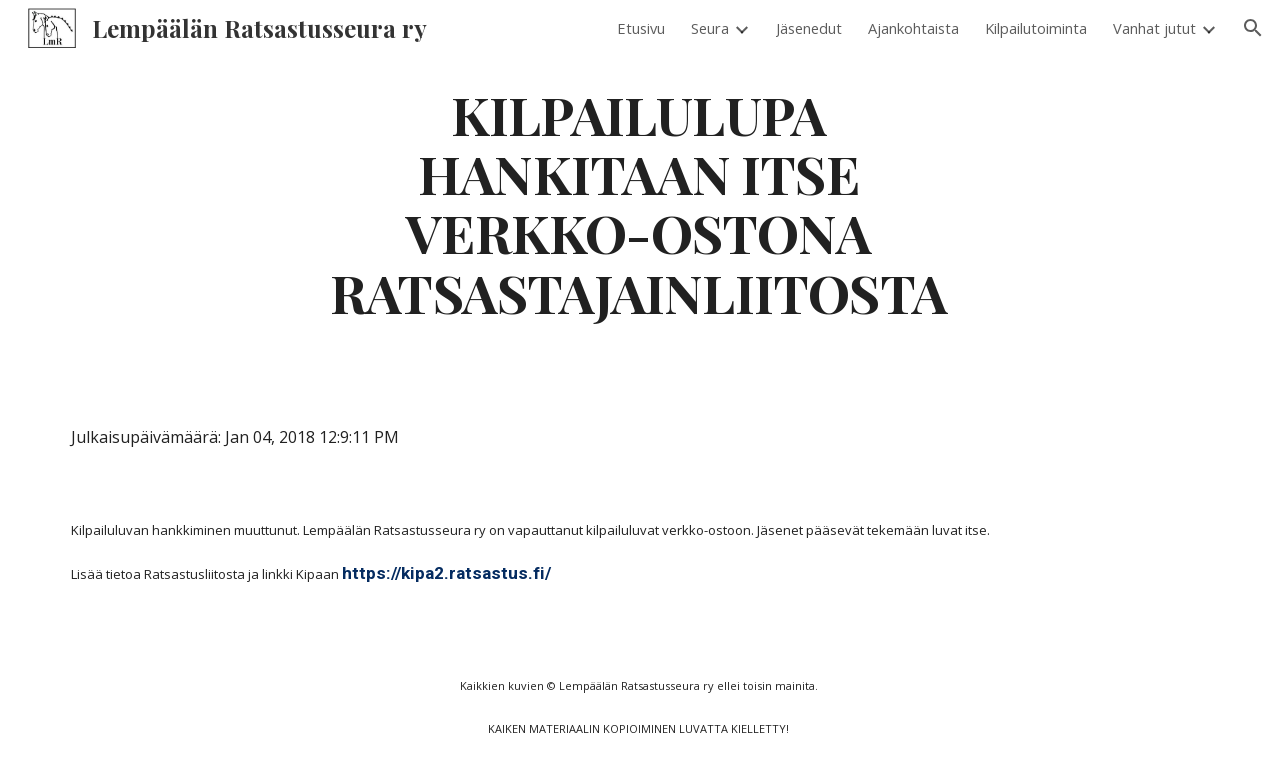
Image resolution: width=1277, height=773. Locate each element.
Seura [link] (710, 28)
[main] (639, 202)
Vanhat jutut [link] (1154, 28)
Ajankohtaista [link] (913, 28)
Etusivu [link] (641, 28)
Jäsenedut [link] (809, 28)
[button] (1253, 28)
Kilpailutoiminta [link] (1036, 28)
